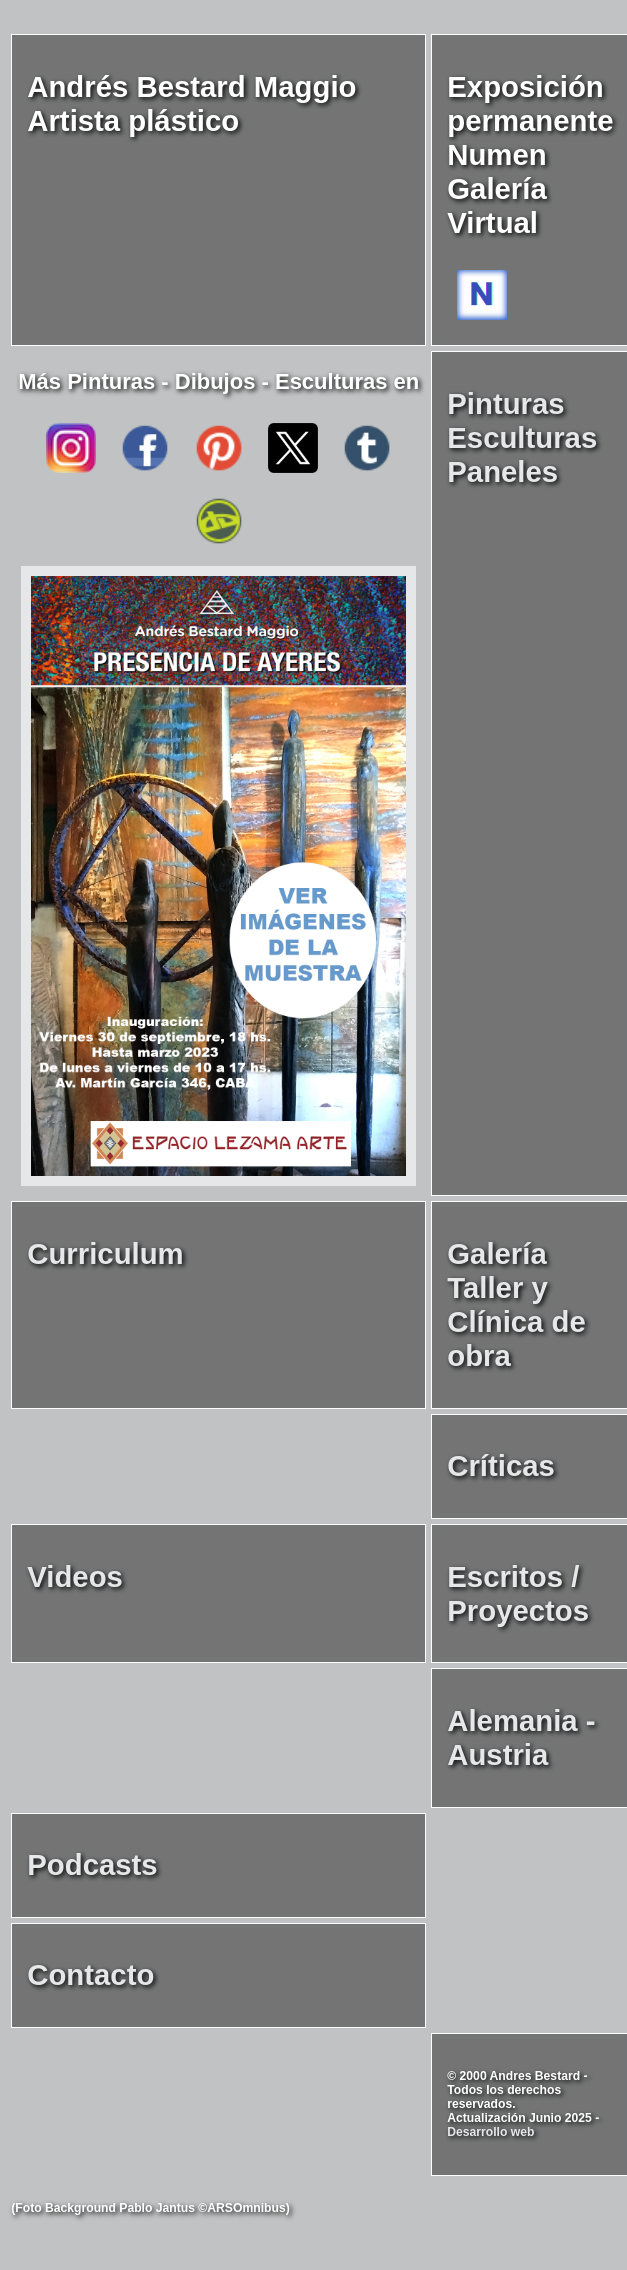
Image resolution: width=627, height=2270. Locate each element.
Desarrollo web (490, 2132)
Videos (75, 1576)
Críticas (501, 1465)
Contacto (90, 1974)
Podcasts (92, 1864)
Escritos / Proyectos (518, 1593)
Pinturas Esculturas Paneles (522, 437)
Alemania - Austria (521, 1737)
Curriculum (105, 1253)
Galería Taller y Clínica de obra (516, 1304)
